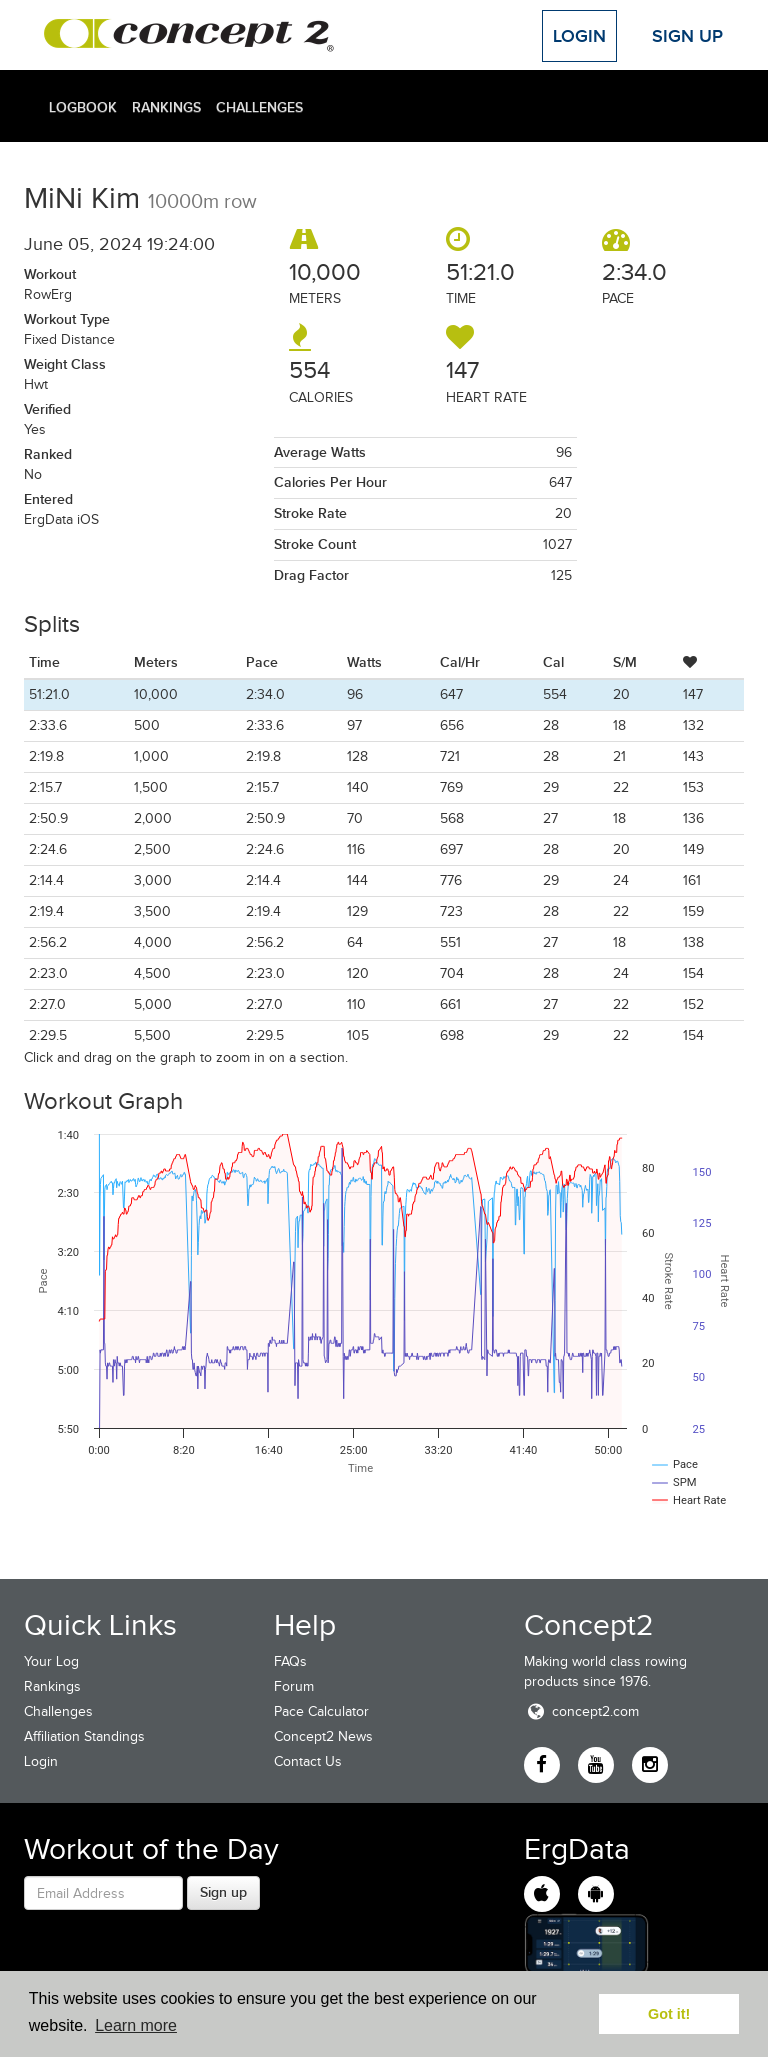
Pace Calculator (321, 1711)
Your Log (51, 1661)
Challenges (259, 107)
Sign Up (687, 36)
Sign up (223, 1892)
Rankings (166, 107)
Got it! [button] (669, 2014)
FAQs (290, 1661)
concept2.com (581, 1711)
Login (579, 36)
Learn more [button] (136, 2025)
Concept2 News (323, 1736)
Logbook (83, 107)
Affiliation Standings (84, 1736)
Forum (294, 1686)
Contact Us (308, 1761)
